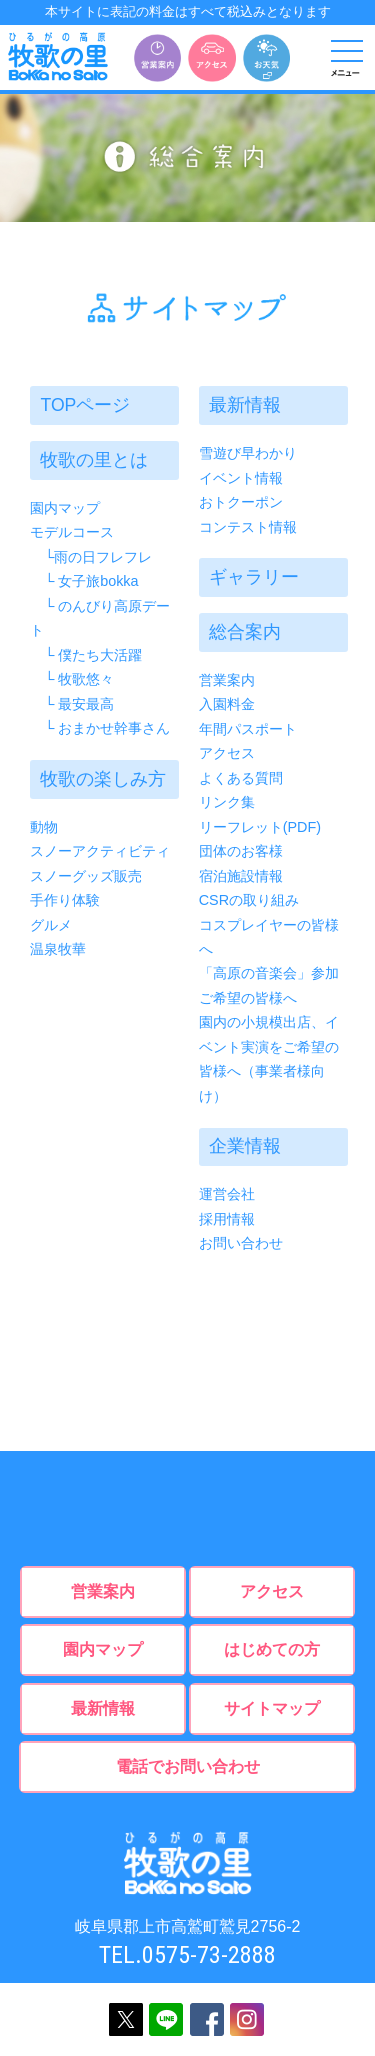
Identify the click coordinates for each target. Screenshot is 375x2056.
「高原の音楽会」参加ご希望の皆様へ (269, 985)
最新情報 (245, 405)
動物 (44, 826)
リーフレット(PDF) (260, 826)
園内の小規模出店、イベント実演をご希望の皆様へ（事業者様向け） (269, 1058)
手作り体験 (65, 900)
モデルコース (72, 532)
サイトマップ (272, 1707)
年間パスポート (248, 729)
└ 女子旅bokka (84, 581)
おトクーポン (241, 502)
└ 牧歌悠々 (72, 679)
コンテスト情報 (248, 527)
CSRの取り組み (249, 900)
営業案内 (227, 680)
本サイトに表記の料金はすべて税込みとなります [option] (188, 11)
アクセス (227, 753)
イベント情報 (241, 478)
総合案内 (245, 632)
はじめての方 (272, 1649)
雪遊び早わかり (248, 453)
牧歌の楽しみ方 (103, 779)
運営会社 (227, 1194)
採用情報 (227, 1219)
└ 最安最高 (72, 704)
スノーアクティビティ (100, 851)
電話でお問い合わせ (188, 1766)
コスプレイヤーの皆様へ (269, 936)
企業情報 (245, 1146)
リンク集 (227, 802)
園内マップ (65, 508)
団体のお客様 (241, 851)
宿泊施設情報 (241, 875)
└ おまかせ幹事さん (100, 728)
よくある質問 (241, 777)
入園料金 (227, 704)
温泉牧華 (58, 949)
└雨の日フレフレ (91, 557)
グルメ (51, 924)
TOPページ (85, 405)
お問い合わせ (241, 1243)
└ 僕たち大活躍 (86, 655)
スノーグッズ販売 (86, 875)
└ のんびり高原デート (100, 618)
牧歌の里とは (94, 460)
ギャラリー (254, 577)
